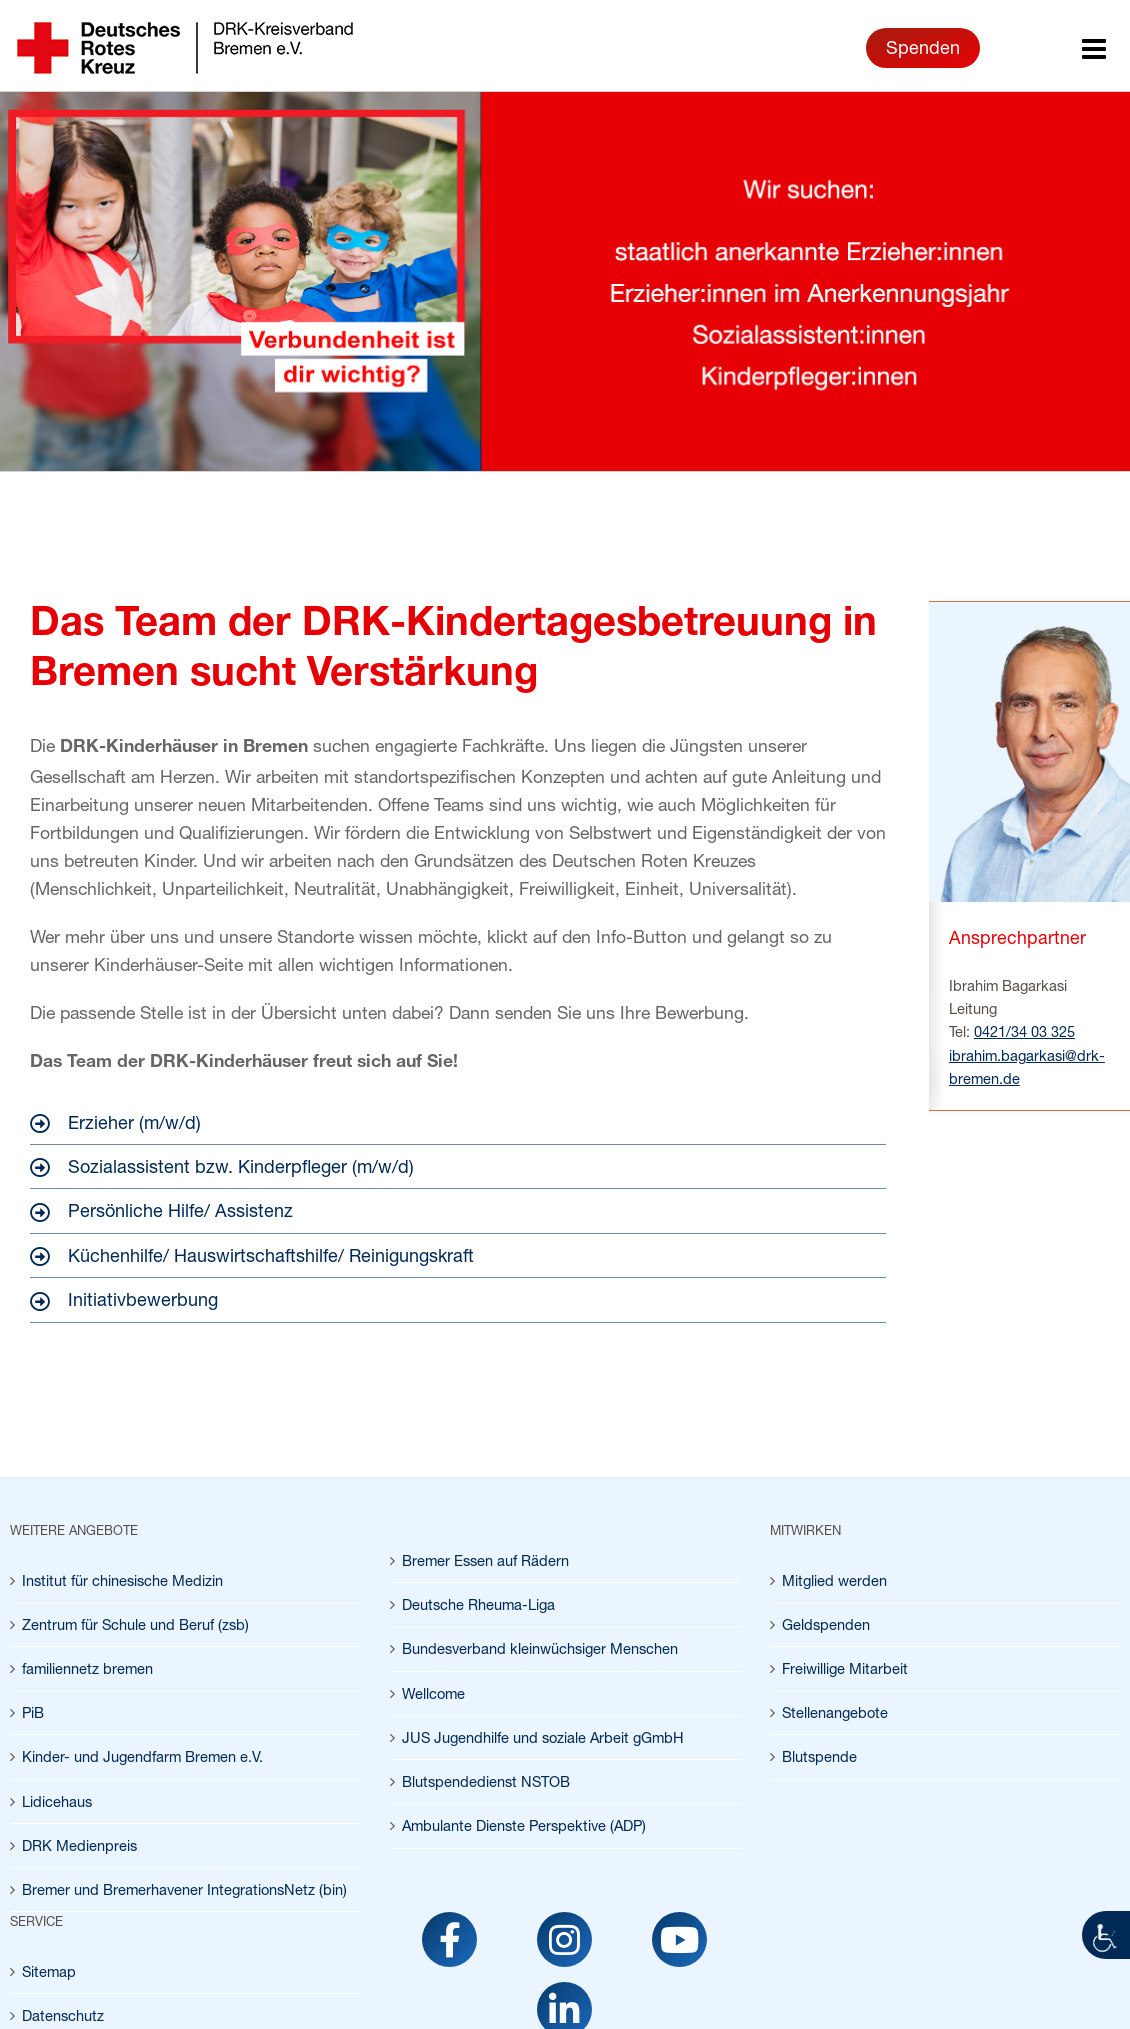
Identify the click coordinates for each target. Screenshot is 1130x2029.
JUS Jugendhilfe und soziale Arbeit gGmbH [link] (543, 1737)
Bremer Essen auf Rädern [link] (485, 1560)
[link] (1106, 1935)
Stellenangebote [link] (835, 1712)
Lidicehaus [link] (57, 1801)
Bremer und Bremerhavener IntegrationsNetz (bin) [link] (184, 1889)
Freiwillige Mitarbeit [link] (845, 1668)
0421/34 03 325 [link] (1024, 1031)
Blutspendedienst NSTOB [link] (486, 1781)
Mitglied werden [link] (834, 1580)
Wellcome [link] (433, 1693)
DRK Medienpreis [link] (79, 1845)
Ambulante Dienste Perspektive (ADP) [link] (524, 1825)
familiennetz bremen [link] (87, 1668)
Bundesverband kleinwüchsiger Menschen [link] (540, 1648)
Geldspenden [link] (826, 1624)
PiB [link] (33, 1712)
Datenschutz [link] (63, 2015)
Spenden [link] (923, 47)
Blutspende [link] (819, 1756)
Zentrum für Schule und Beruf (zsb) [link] (135, 1624)
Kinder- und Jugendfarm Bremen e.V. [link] (142, 1756)
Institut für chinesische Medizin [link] (122, 1580)
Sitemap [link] (49, 1971)
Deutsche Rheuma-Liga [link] (478, 1604)
